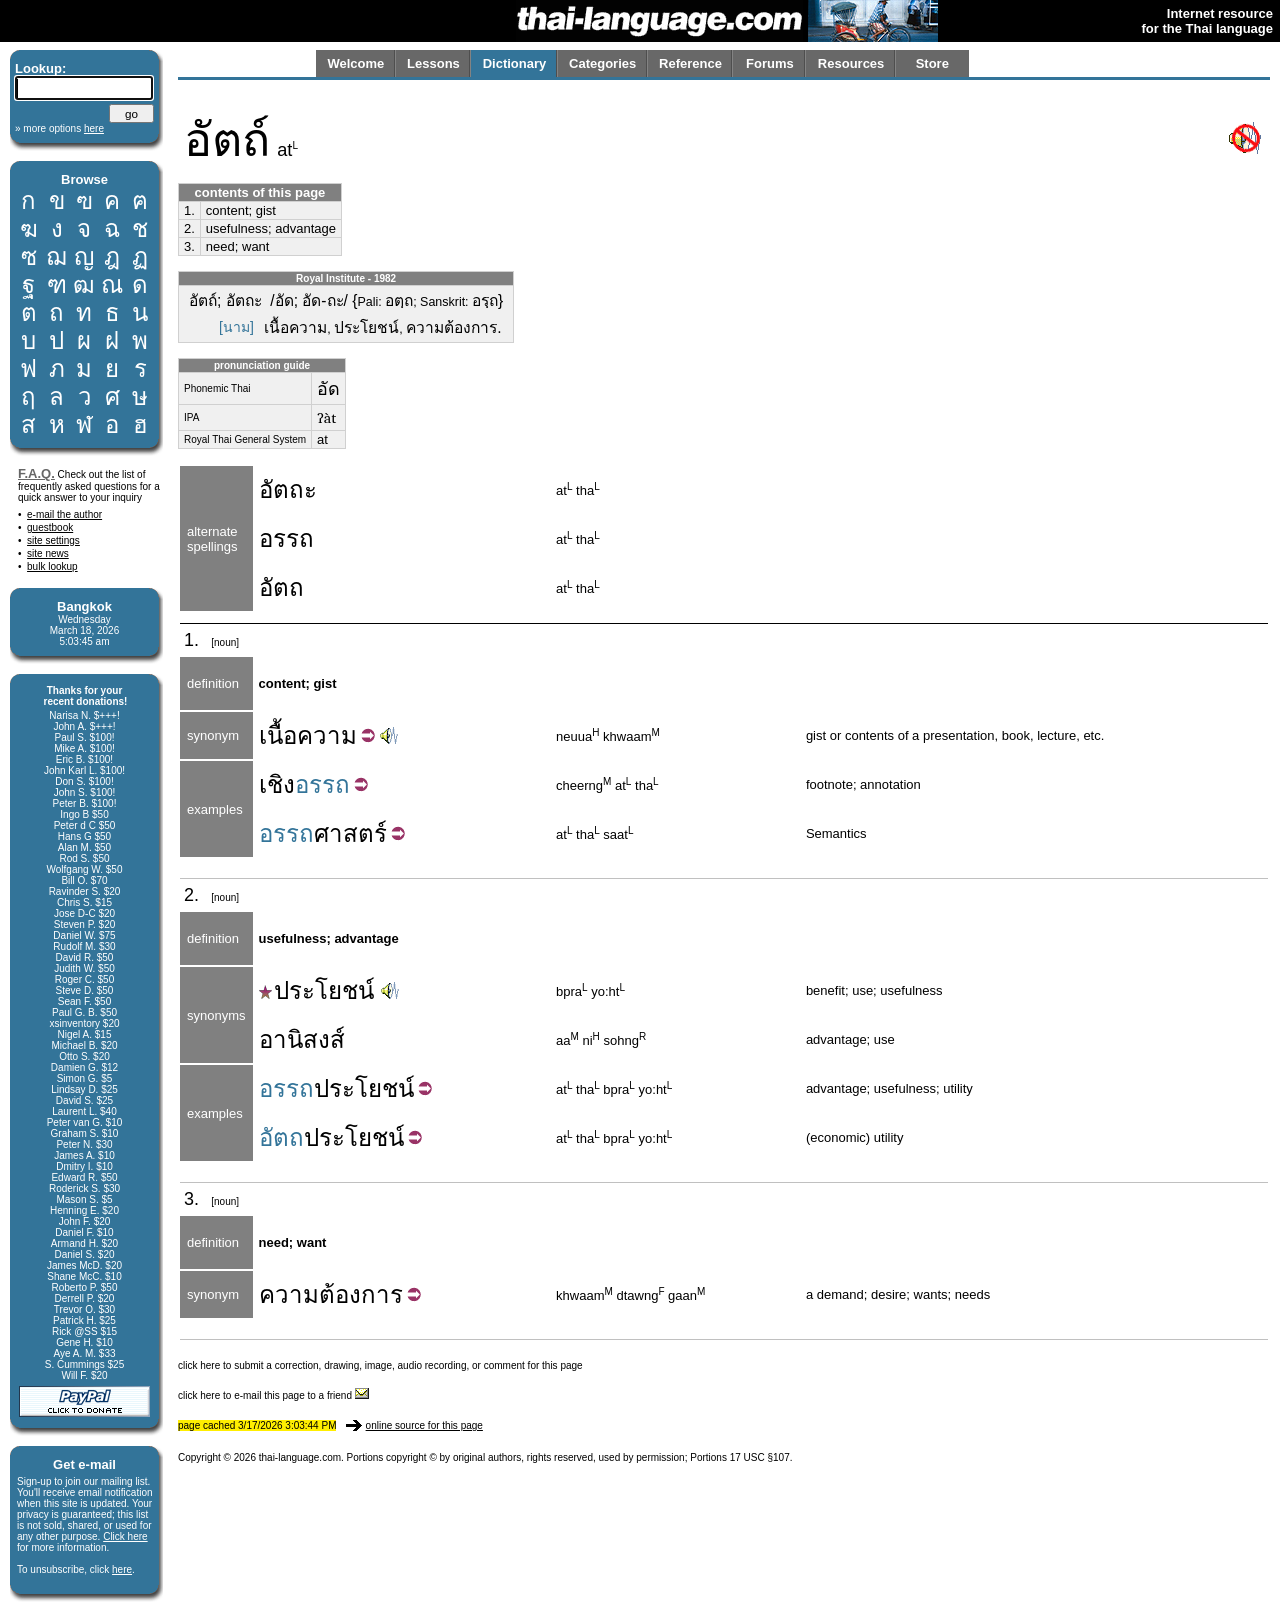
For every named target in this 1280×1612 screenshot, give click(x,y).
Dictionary (515, 63)
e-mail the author (64, 514)
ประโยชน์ (316, 990)
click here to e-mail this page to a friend (273, 1395)
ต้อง (340, 1294)
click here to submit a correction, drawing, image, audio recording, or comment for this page (380, 1365)
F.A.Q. (36, 473)
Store (932, 63)
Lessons (433, 63)
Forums (770, 63)
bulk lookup (52, 566)
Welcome (355, 63)
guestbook (50, 527)
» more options (59, 128)
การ (382, 1294)
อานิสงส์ (302, 1039)
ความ (327, 735)
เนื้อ (278, 735)
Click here (125, 1536)
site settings (53, 540)
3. (189, 246)
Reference (690, 63)
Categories (602, 63)
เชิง (277, 784)
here (122, 1569)
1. (189, 210)
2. (189, 228)
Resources (851, 63)
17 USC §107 (760, 1457)
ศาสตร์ (350, 833)
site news (48, 553)
